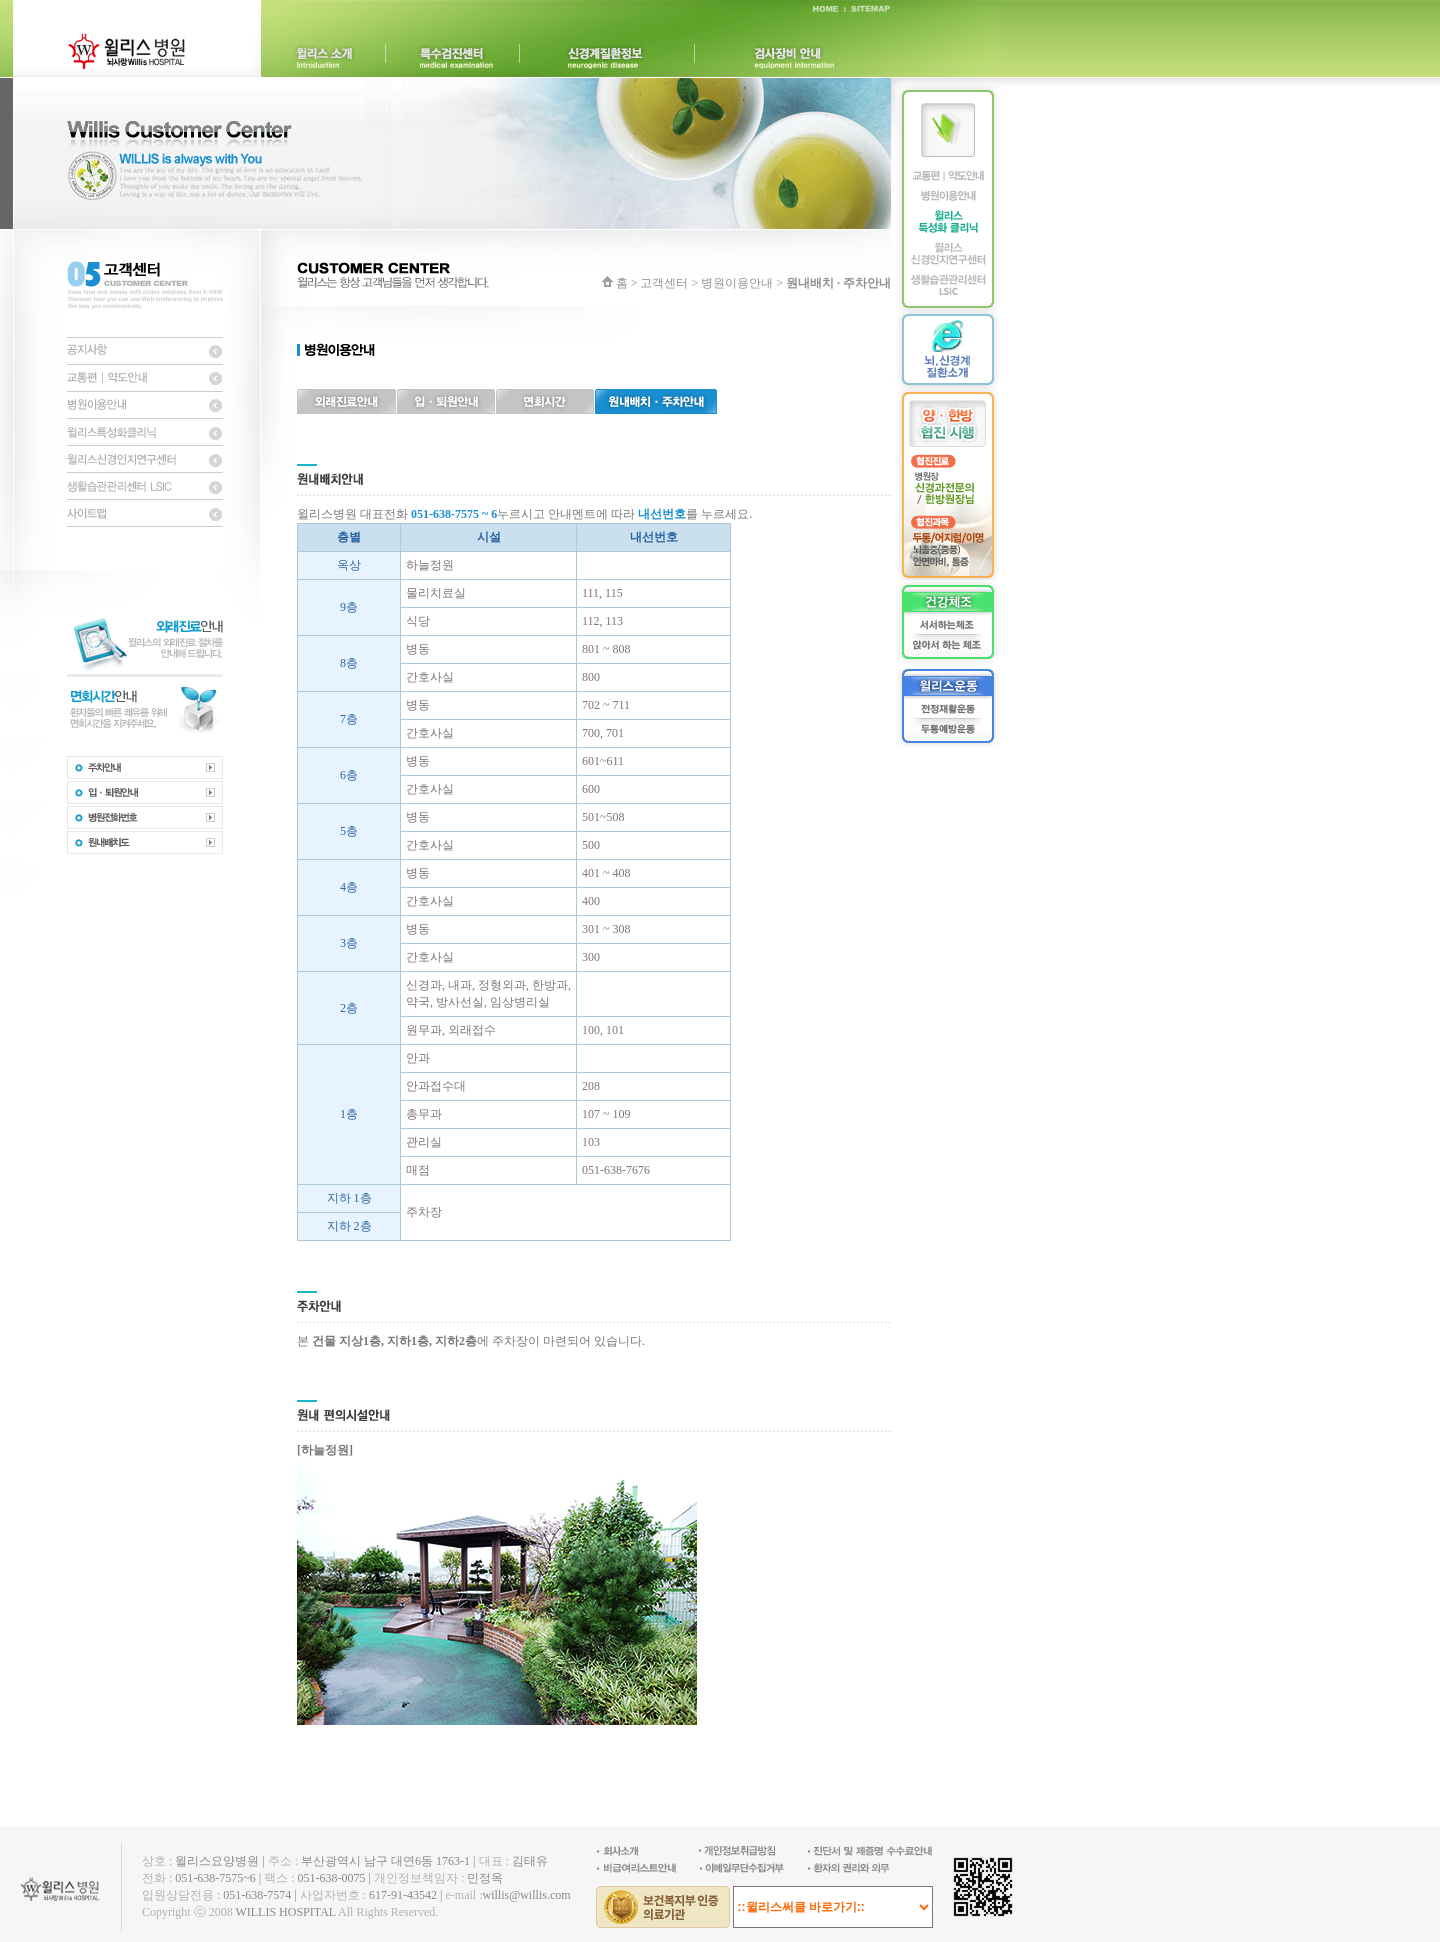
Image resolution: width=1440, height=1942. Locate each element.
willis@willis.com (526, 1895)
